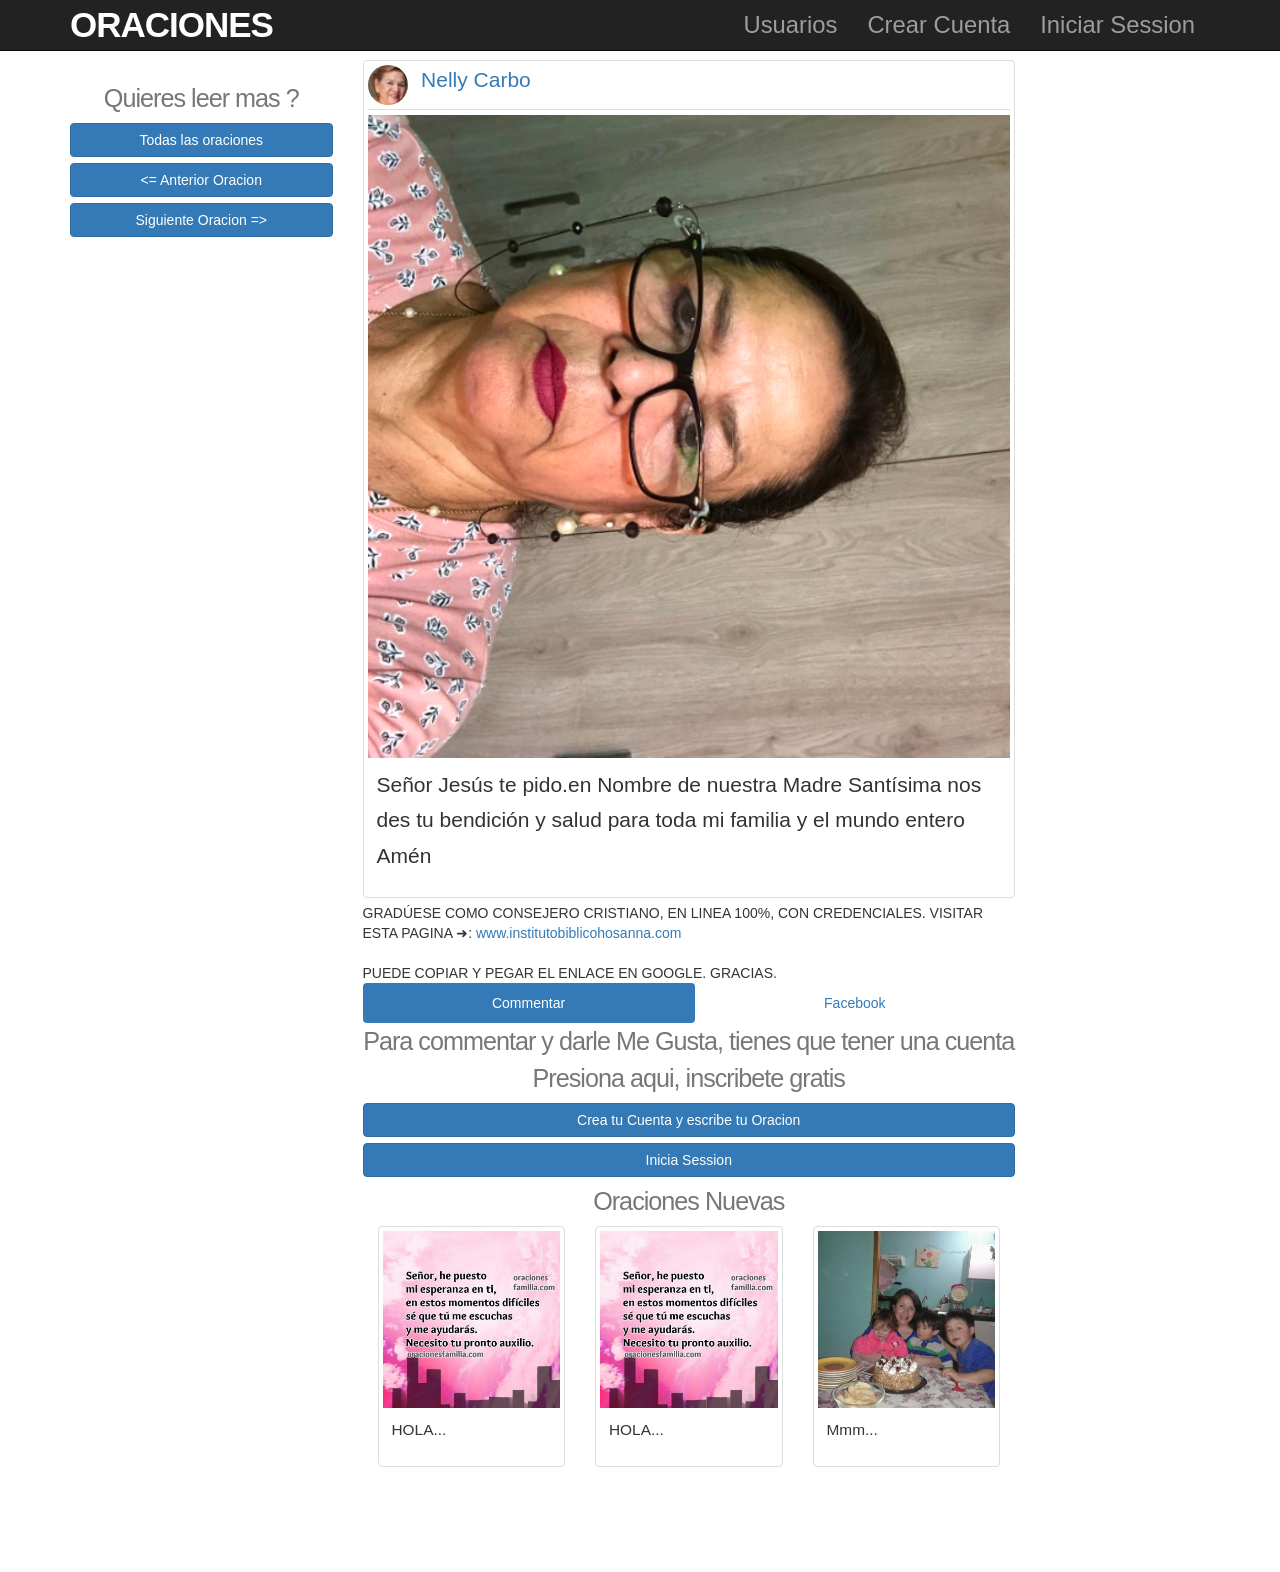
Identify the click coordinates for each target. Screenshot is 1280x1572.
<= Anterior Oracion (201, 180)
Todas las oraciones (201, 140)
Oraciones (171, 24)
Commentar (528, 1003)
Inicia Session (689, 1160)
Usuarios (790, 24)
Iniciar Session (1117, 24)
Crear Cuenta (938, 24)
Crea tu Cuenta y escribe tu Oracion (688, 1120)
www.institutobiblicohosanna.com (578, 933)
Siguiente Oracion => (201, 220)
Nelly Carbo (476, 79)
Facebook (854, 1003)
